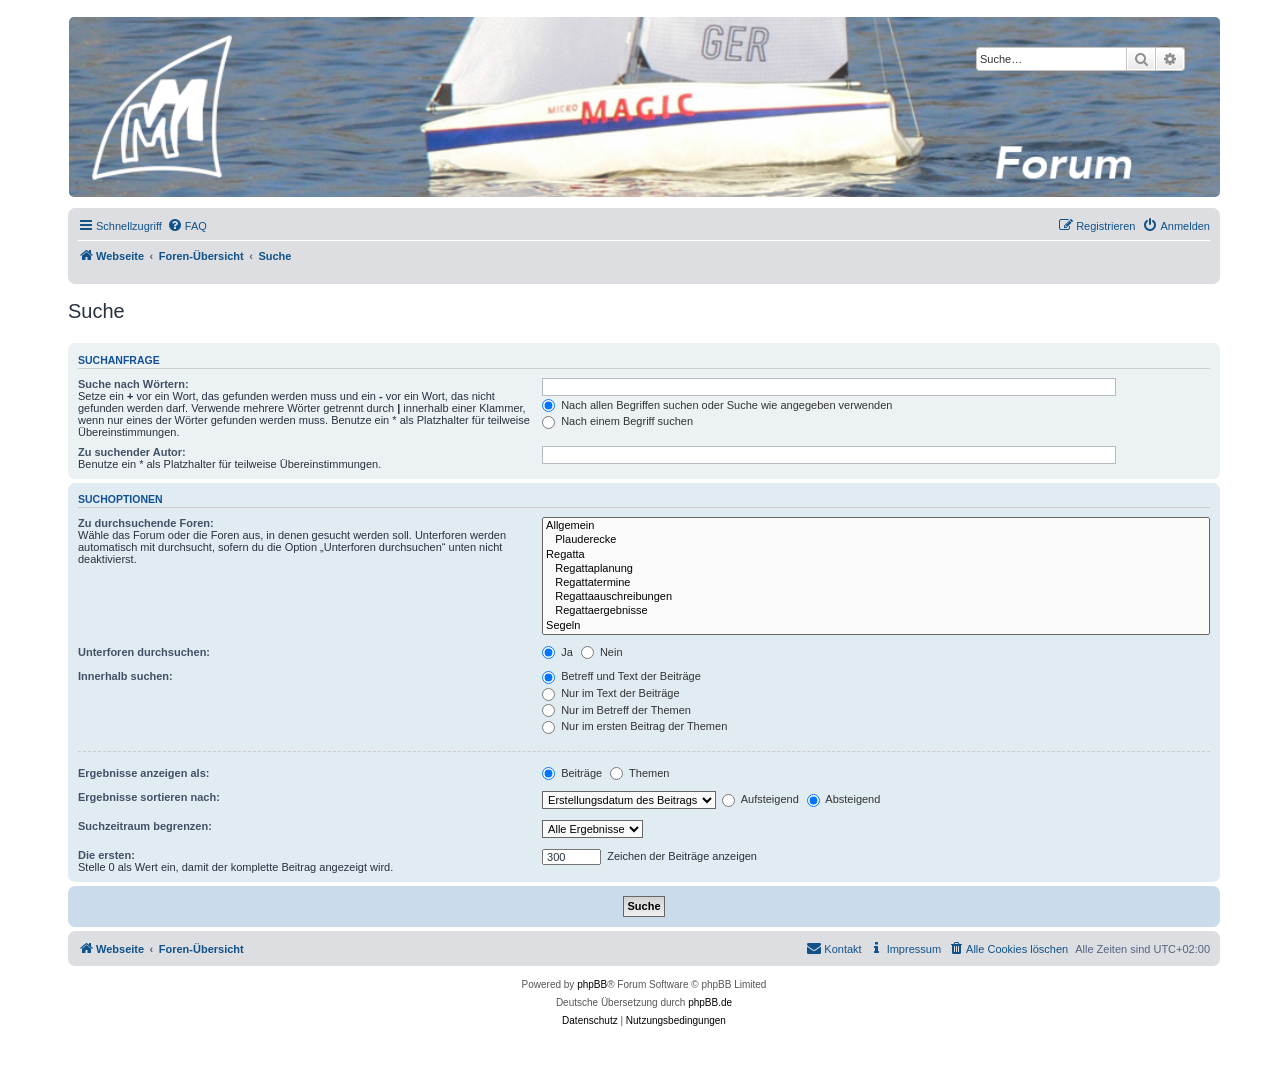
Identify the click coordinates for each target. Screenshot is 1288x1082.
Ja (557, 652)
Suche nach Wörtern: (133, 384)
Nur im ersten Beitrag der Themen (634, 726)
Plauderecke (876, 540)
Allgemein (876, 526)
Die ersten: (106, 855)
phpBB (592, 984)
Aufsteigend (760, 799)
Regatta (876, 555)
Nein (602, 652)
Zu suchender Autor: (132, 452)
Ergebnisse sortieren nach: (149, 797)
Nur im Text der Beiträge (610, 693)
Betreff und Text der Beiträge (621, 676)
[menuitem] (187, 226)
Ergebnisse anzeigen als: (143, 773)
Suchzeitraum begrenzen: (145, 826)
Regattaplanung (876, 569)
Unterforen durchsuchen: (144, 652)
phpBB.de (710, 1002)
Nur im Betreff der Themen (616, 710)
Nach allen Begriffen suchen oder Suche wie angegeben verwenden (717, 405)
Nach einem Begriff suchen (617, 421)
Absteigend (844, 799)
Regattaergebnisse (876, 611)
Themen (639, 773)
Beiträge (572, 773)
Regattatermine (876, 583)
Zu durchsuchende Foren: (146, 523)
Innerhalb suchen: (125, 676)
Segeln (876, 626)
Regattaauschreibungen (876, 597)
